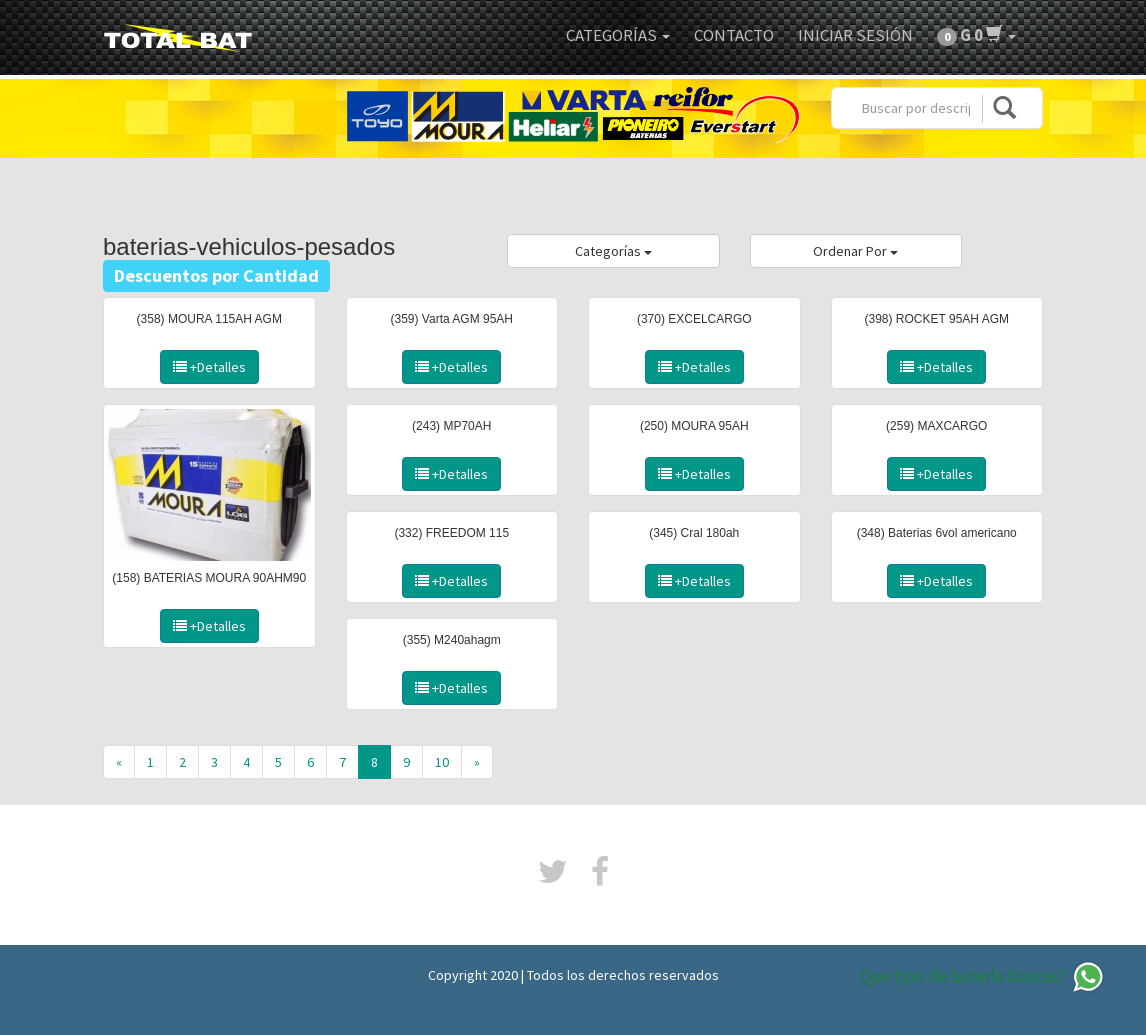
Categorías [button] (618, 35)
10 (442, 762)
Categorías (613, 251)
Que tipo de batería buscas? (983, 977)
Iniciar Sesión (855, 35)
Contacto (734, 35)
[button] (976, 35)
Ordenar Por (855, 251)
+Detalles (209, 367)
